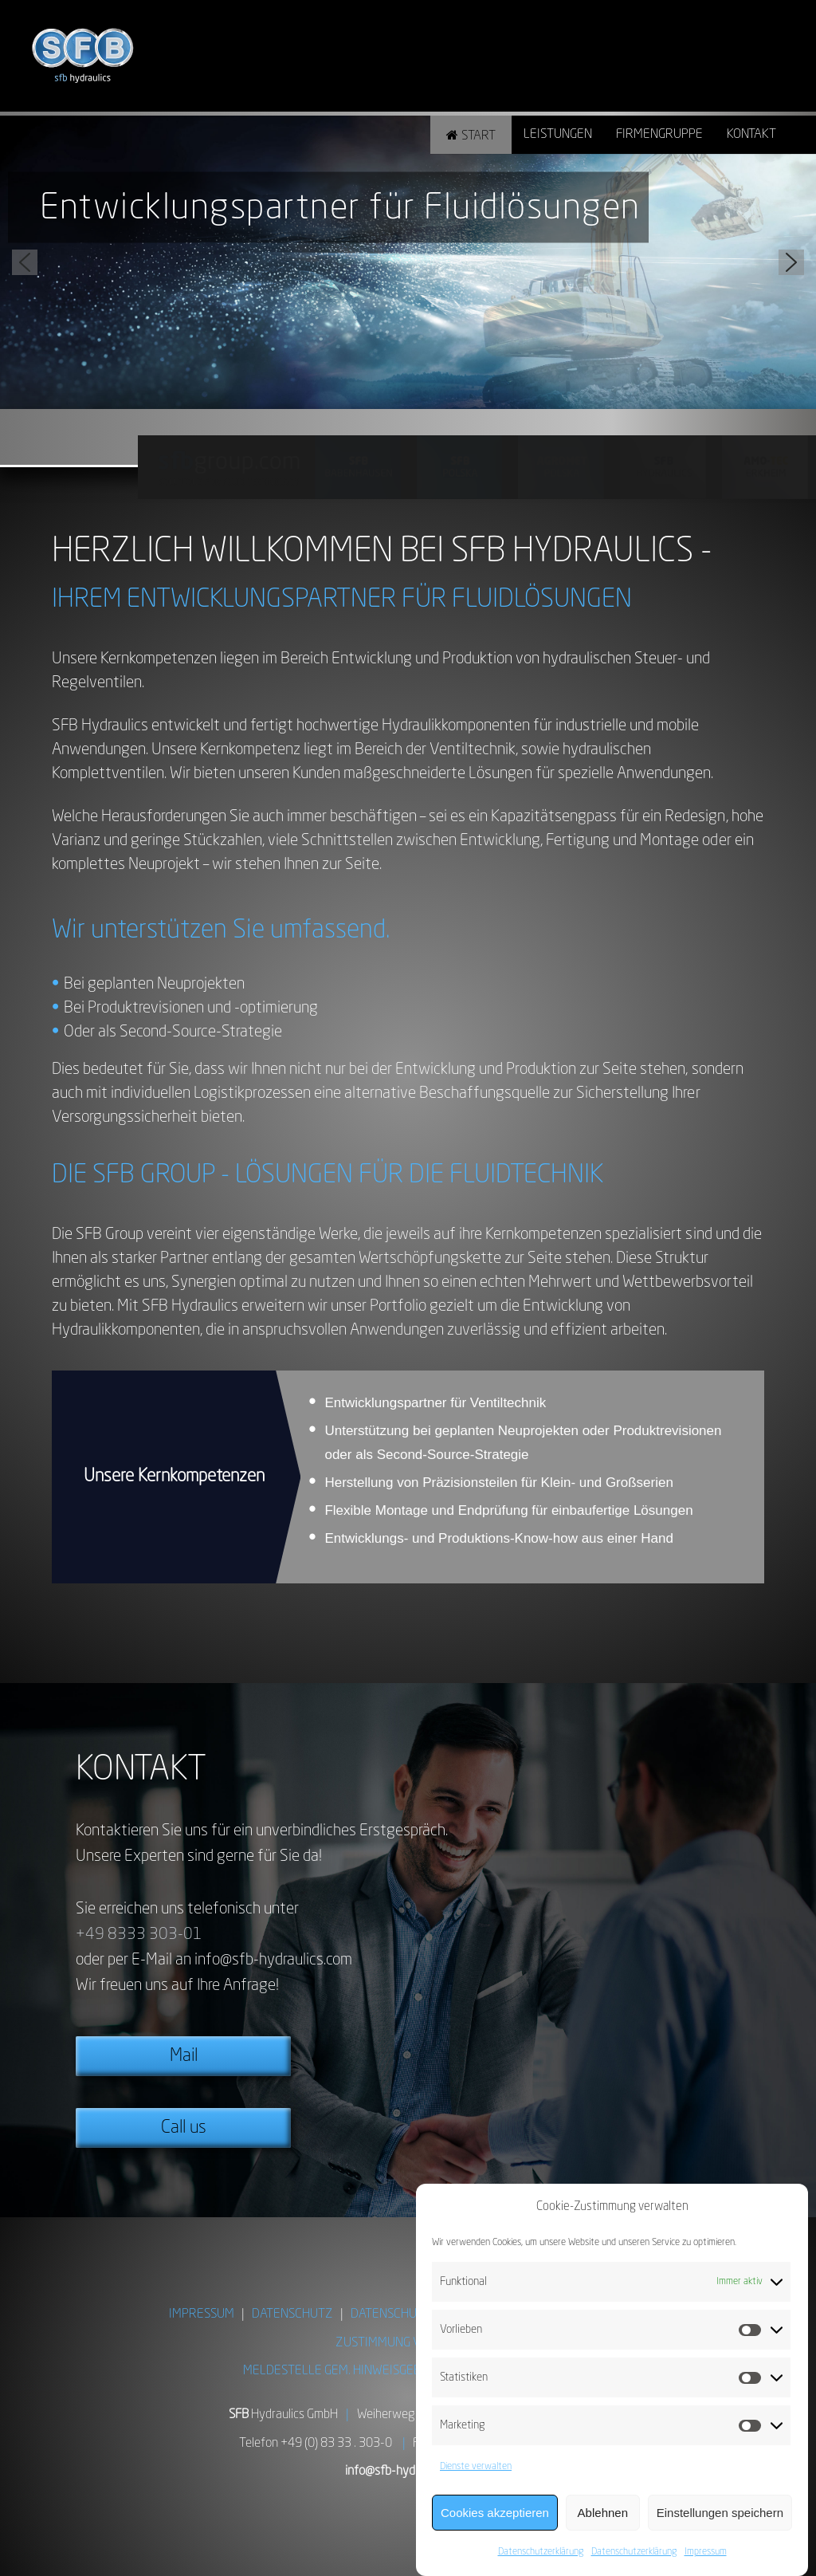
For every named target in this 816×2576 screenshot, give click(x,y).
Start (478, 136)
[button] (24, 262)
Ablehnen (603, 2512)
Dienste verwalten (476, 2467)
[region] (408, 262)
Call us (183, 2128)
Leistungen (558, 134)
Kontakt (751, 134)
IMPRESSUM (201, 2314)
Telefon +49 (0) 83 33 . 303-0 (315, 2443)
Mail (184, 2056)
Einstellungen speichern (720, 2512)
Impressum (706, 2552)
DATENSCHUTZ (292, 2314)
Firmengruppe (659, 134)
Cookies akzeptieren (495, 2512)
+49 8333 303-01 (139, 1935)
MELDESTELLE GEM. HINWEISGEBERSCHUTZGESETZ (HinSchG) (408, 2371)
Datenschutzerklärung (540, 2552)
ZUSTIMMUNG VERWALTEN (408, 2343)
